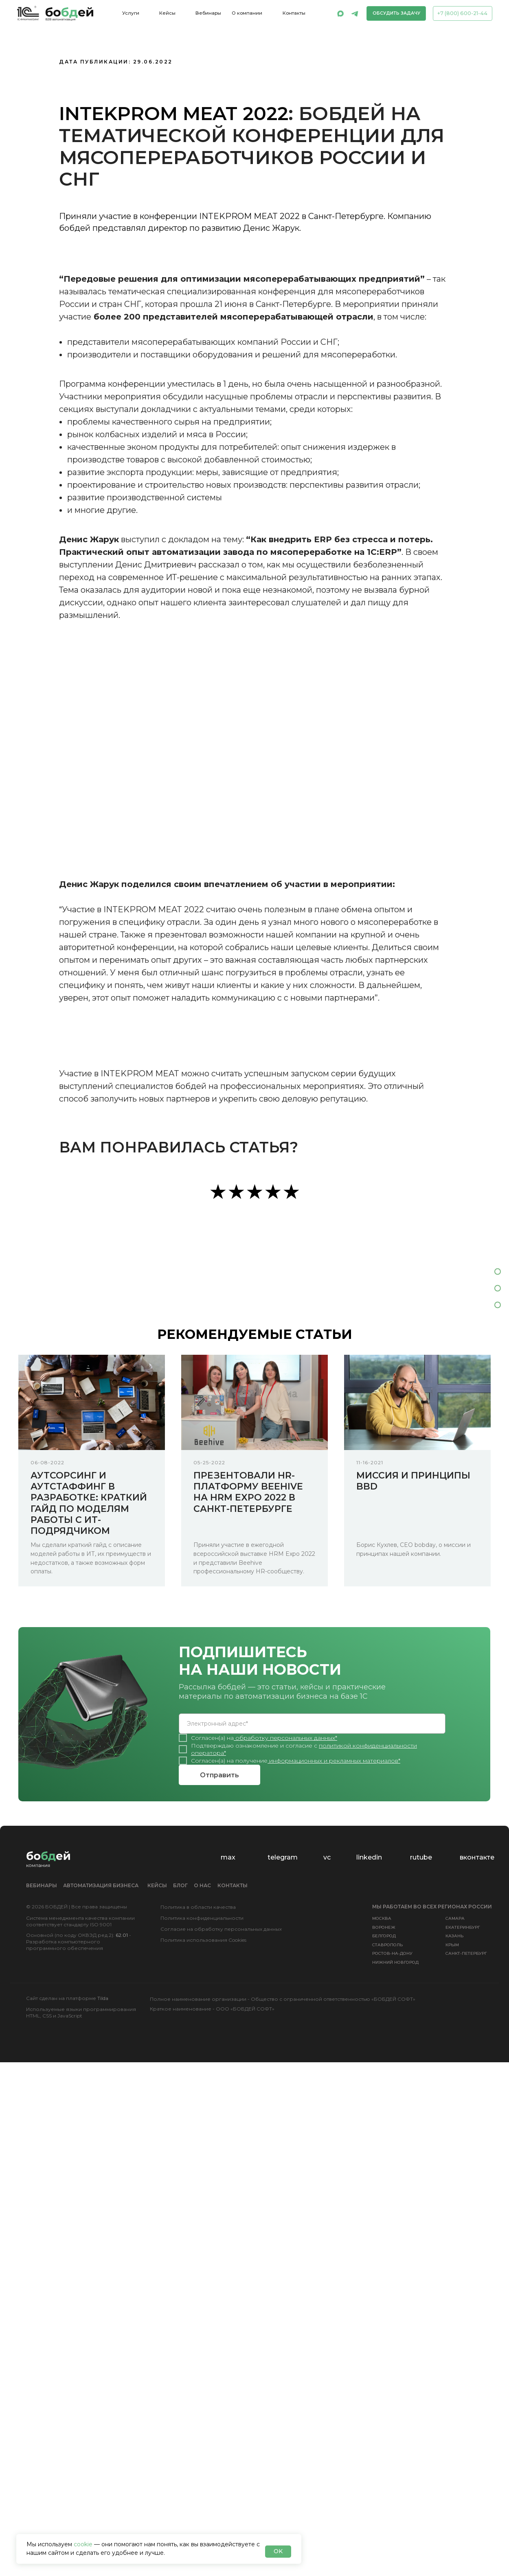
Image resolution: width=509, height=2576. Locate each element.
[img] (340, 13)
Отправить (219, 1775)
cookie (83, 2544)
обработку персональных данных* (286, 1737)
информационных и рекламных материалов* (334, 1760)
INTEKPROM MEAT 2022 (173, 113)
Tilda (102, 1998)
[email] (312, 1723)
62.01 (122, 1935)
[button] (396, 13)
